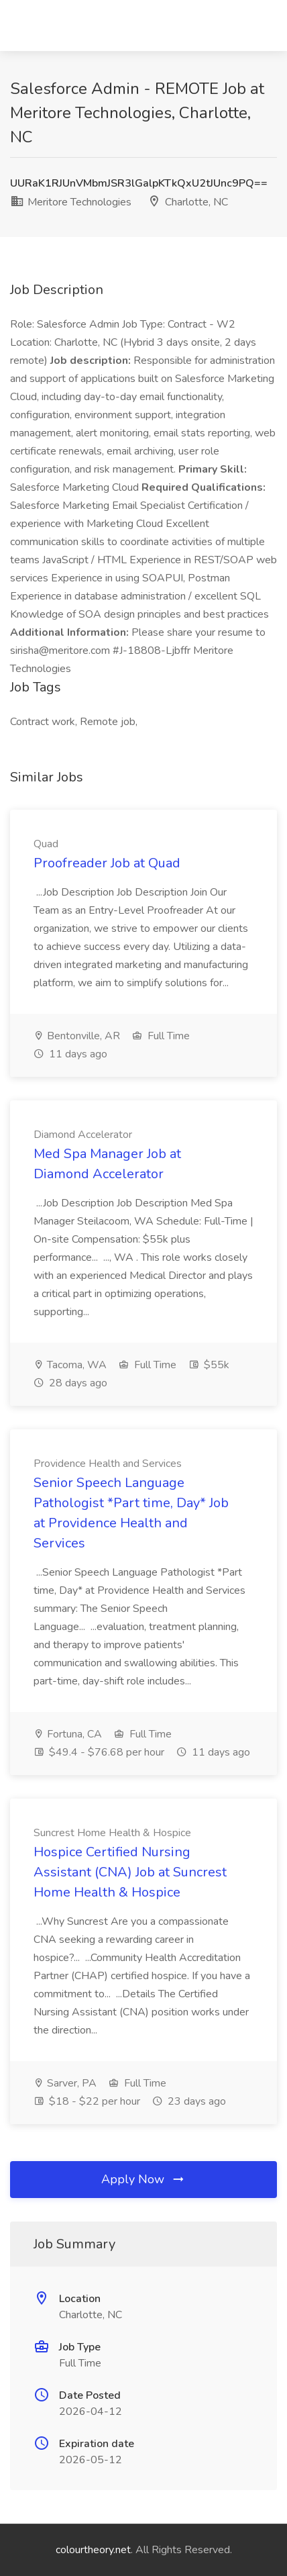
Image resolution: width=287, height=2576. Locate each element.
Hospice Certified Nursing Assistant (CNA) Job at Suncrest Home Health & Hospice (130, 1872)
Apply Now (143, 2179)
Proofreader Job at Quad (107, 863)
